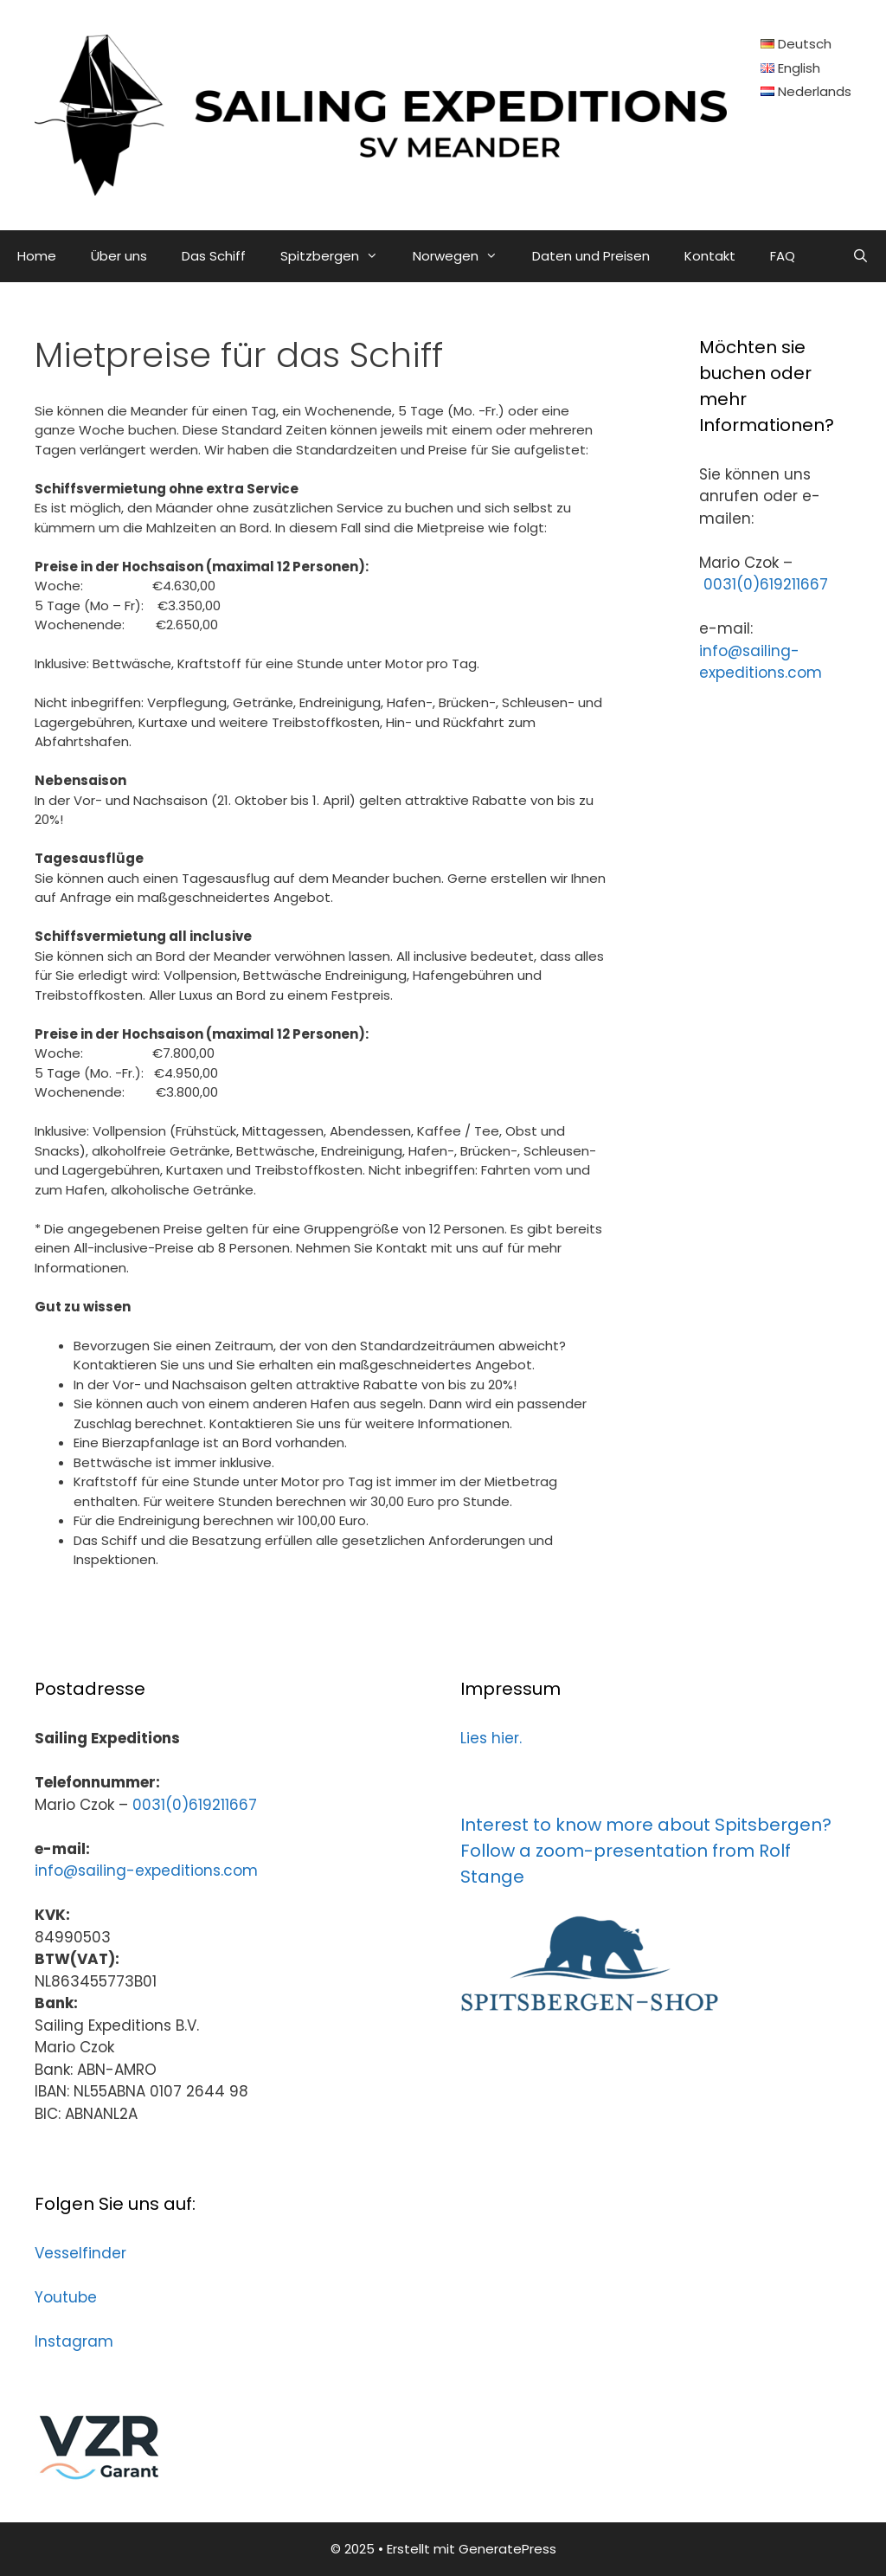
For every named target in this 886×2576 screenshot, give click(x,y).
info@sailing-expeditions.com (760, 662)
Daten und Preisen (591, 256)
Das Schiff (214, 256)
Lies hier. (491, 1738)
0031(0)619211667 (765, 584)
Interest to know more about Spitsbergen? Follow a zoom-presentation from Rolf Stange (645, 1851)
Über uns (119, 256)
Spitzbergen (337, 256)
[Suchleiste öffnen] (860, 256)
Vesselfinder (80, 2253)
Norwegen (464, 256)
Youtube (66, 2297)
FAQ (782, 256)
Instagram (74, 2341)
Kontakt (709, 256)
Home (36, 256)
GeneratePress (507, 2549)
